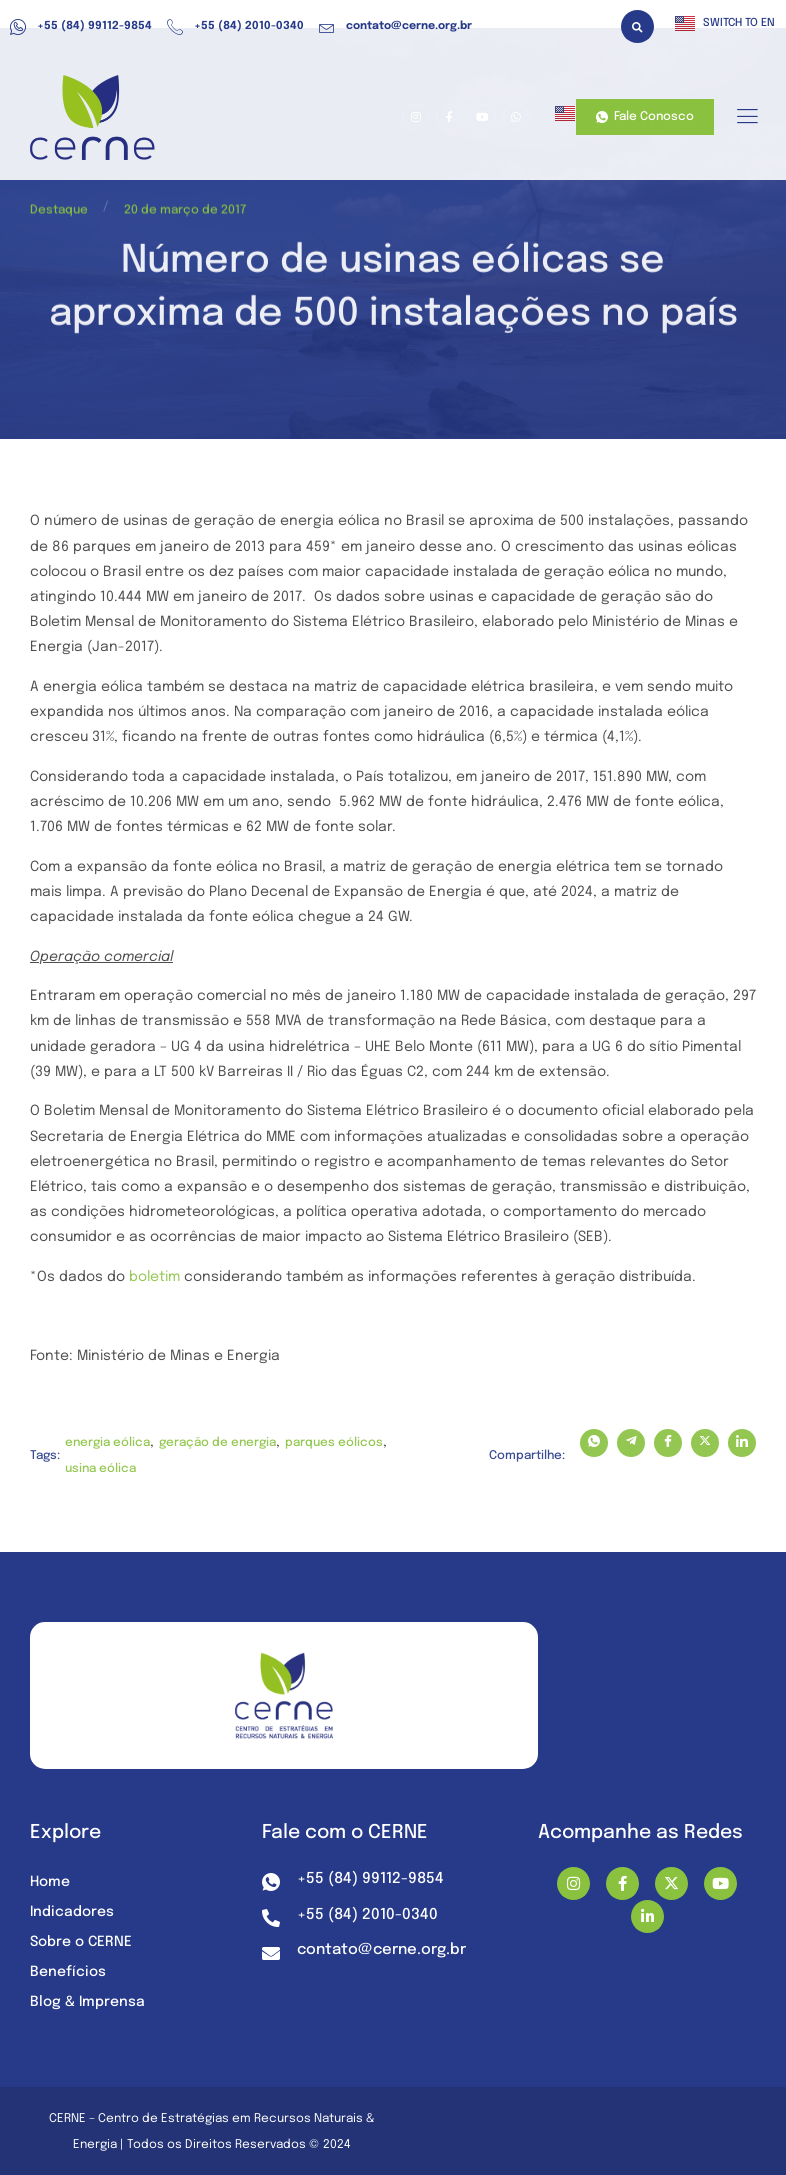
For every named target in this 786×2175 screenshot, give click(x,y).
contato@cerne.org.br (395, 27)
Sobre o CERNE (81, 1942)
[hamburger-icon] (746, 118)
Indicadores (72, 1912)
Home (50, 1882)
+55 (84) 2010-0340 (235, 27)
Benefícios (68, 1972)
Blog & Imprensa (87, 2002)
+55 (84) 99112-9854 (81, 27)
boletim (154, 1277)
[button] (637, 26)
